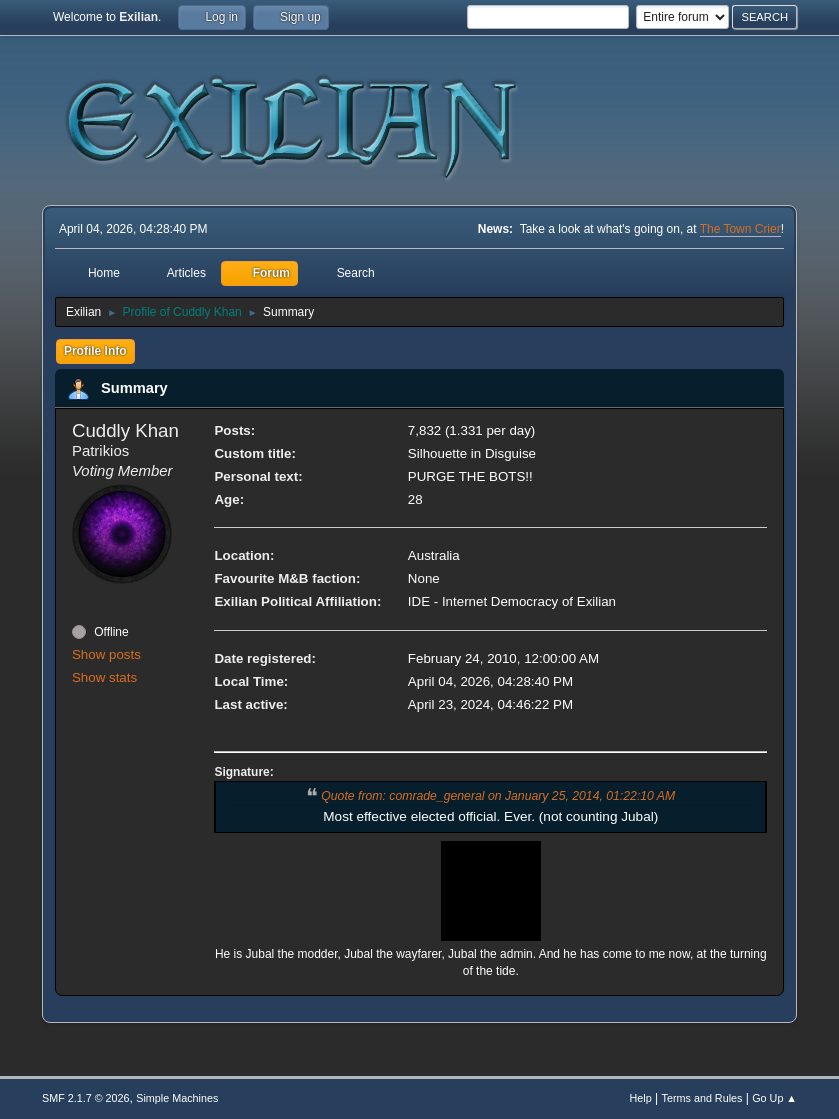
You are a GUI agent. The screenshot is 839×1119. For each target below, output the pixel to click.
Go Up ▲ (774, 1098)
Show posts (106, 654)
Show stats (104, 677)
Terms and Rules (702, 1098)
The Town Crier (740, 229)
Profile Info (95, 351)
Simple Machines (177, 1098)
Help (641, 1098)
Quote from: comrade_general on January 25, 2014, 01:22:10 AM (498, 796)
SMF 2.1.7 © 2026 (86, 1098)
